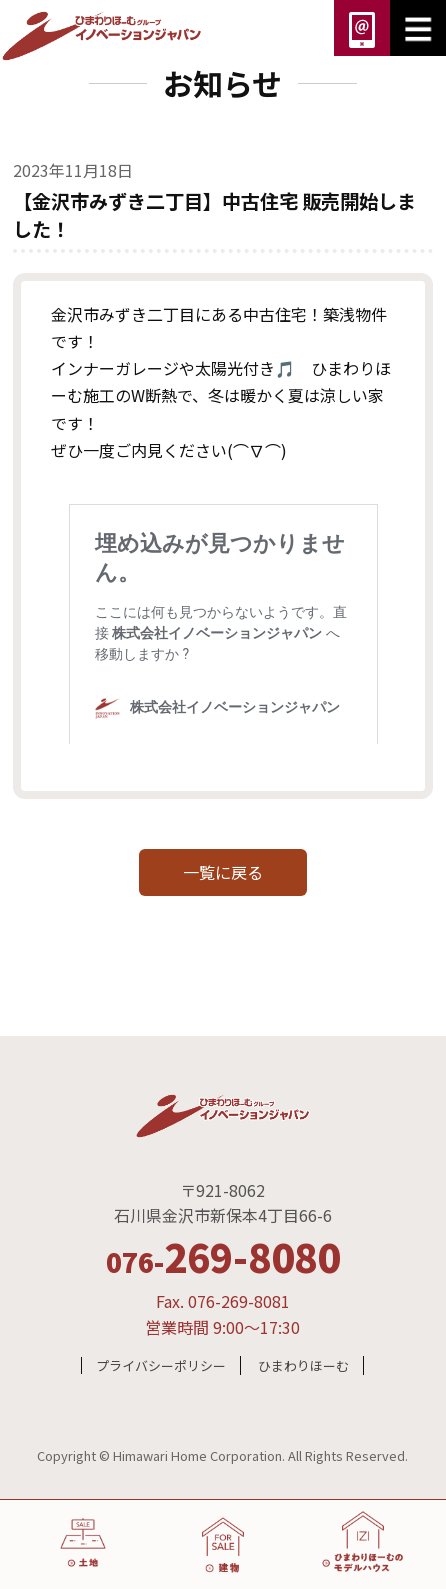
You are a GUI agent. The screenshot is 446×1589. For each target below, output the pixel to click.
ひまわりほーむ (303, 1365)
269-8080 (223, 1256)
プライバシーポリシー (161, 1365)
